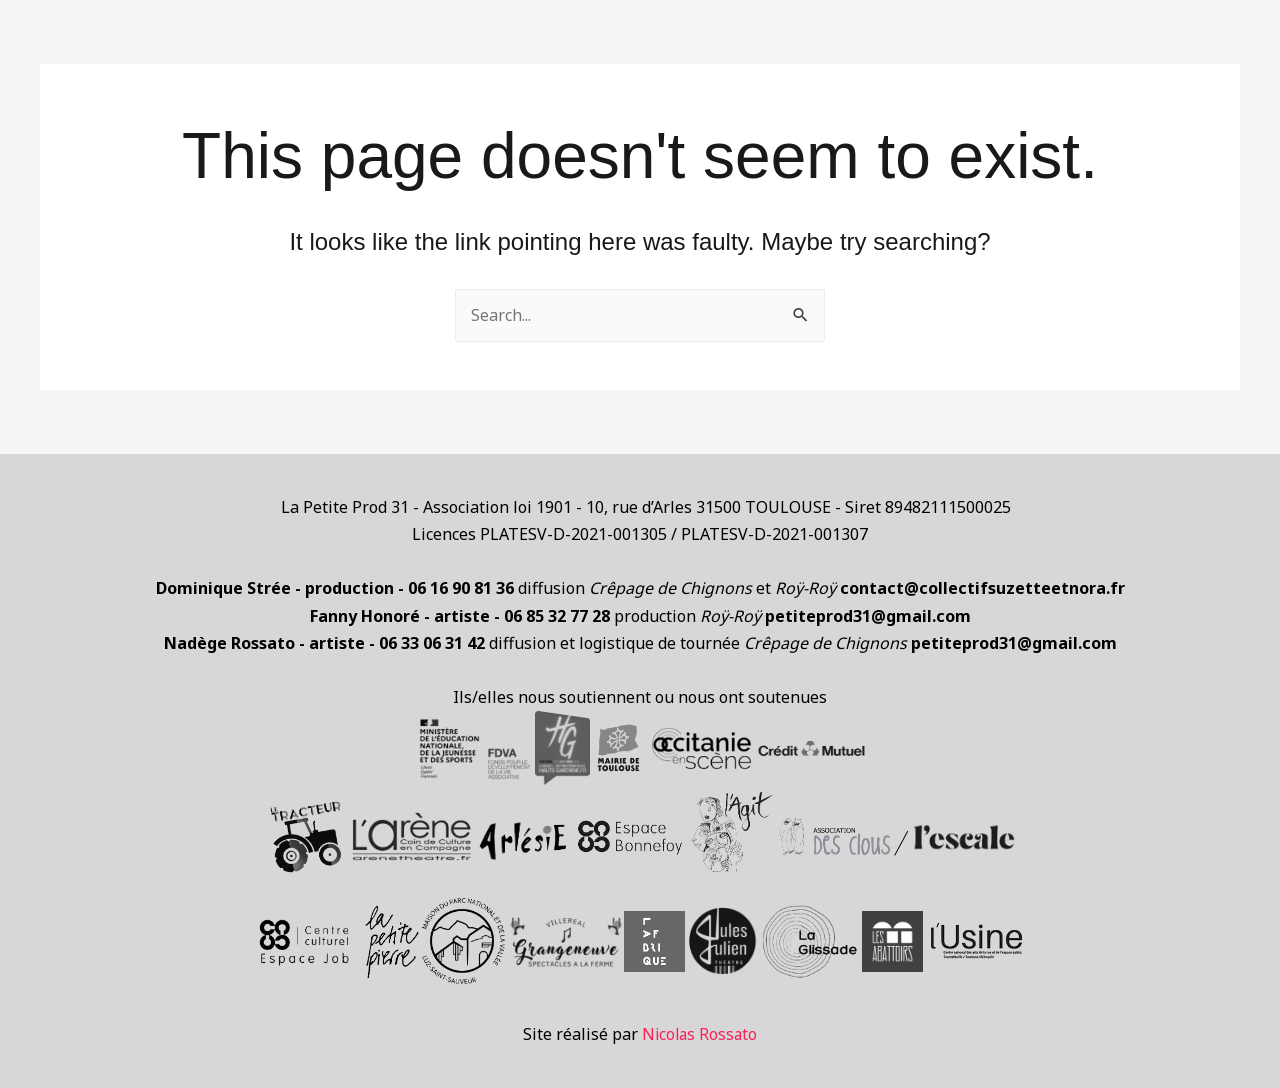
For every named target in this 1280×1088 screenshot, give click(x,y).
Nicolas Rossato (699, 1034)
